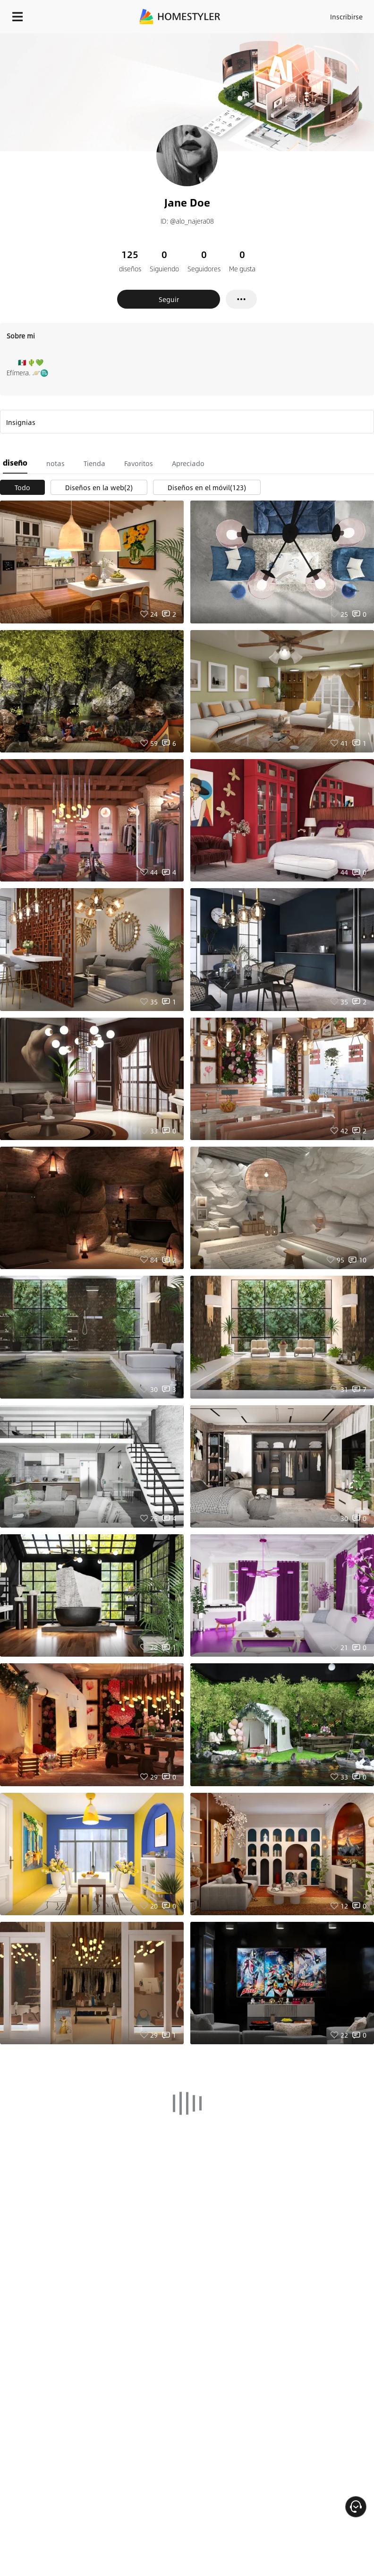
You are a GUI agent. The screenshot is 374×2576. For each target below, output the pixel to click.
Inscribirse (346, 16)
